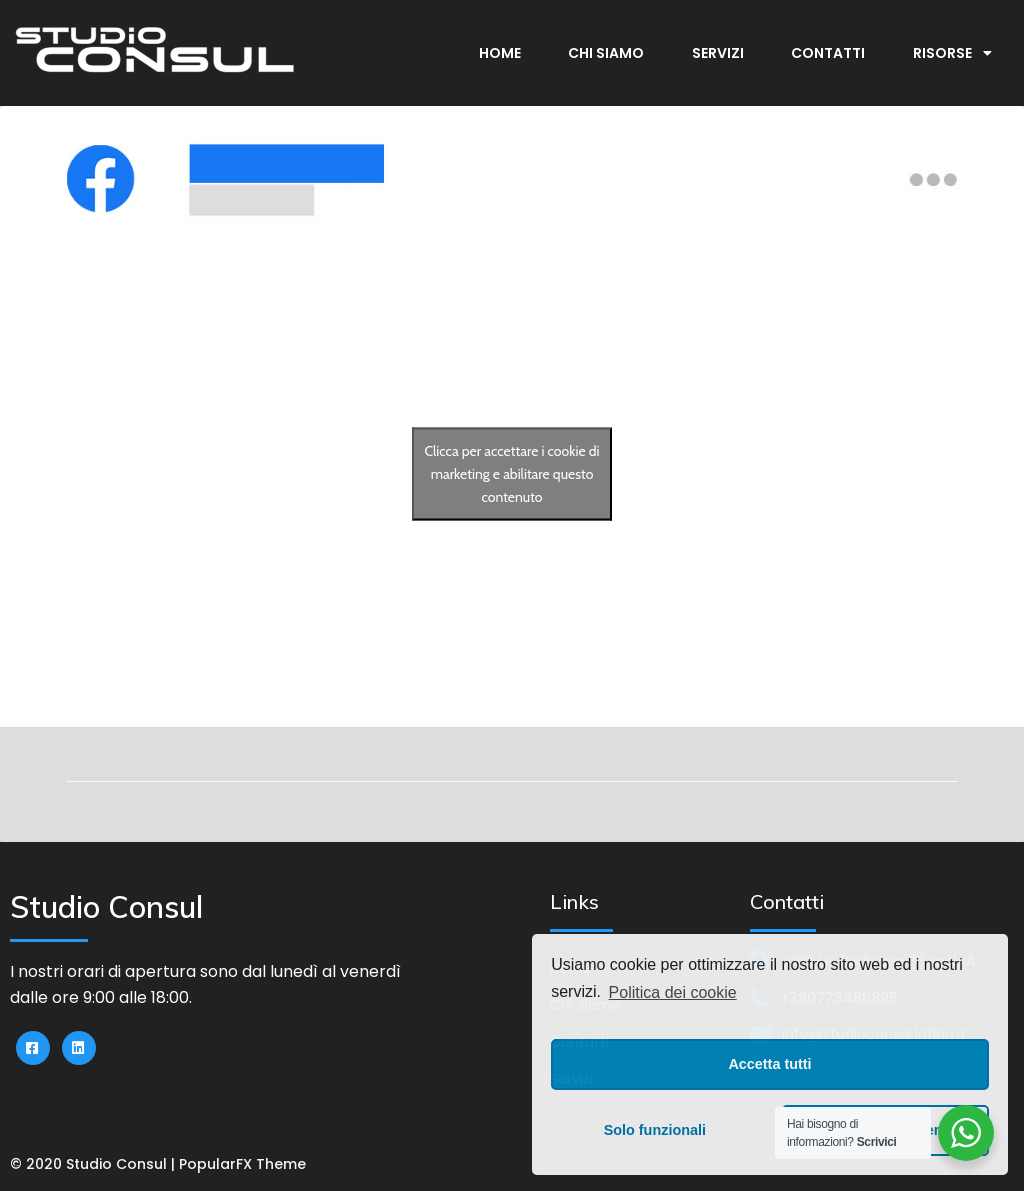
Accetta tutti (769, 1064)
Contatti (828, 53)
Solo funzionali (655, 1130)
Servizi (718, 53)
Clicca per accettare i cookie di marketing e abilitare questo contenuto (511, 474)
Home (500, 53)
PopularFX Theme (242, 1164)
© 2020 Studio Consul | (94, 1164)
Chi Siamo (606, 53)
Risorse (952, 53)
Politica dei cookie (673, 992)
